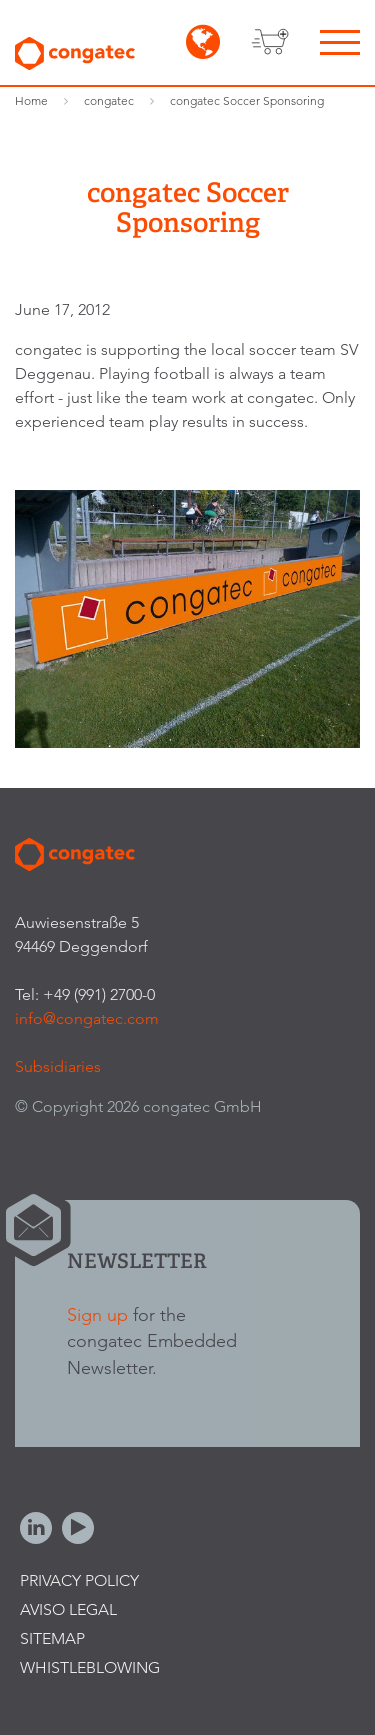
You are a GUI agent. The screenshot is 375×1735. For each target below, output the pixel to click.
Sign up (97, 1314)
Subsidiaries (58, 1066)
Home (31, 100)
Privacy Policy (79, 1580)
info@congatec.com (87, 1018)
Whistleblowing (90, 1667)
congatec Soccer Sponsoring (247, 100)
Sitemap (52, 1638)
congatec (109, 100)
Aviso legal (68, 1609)
